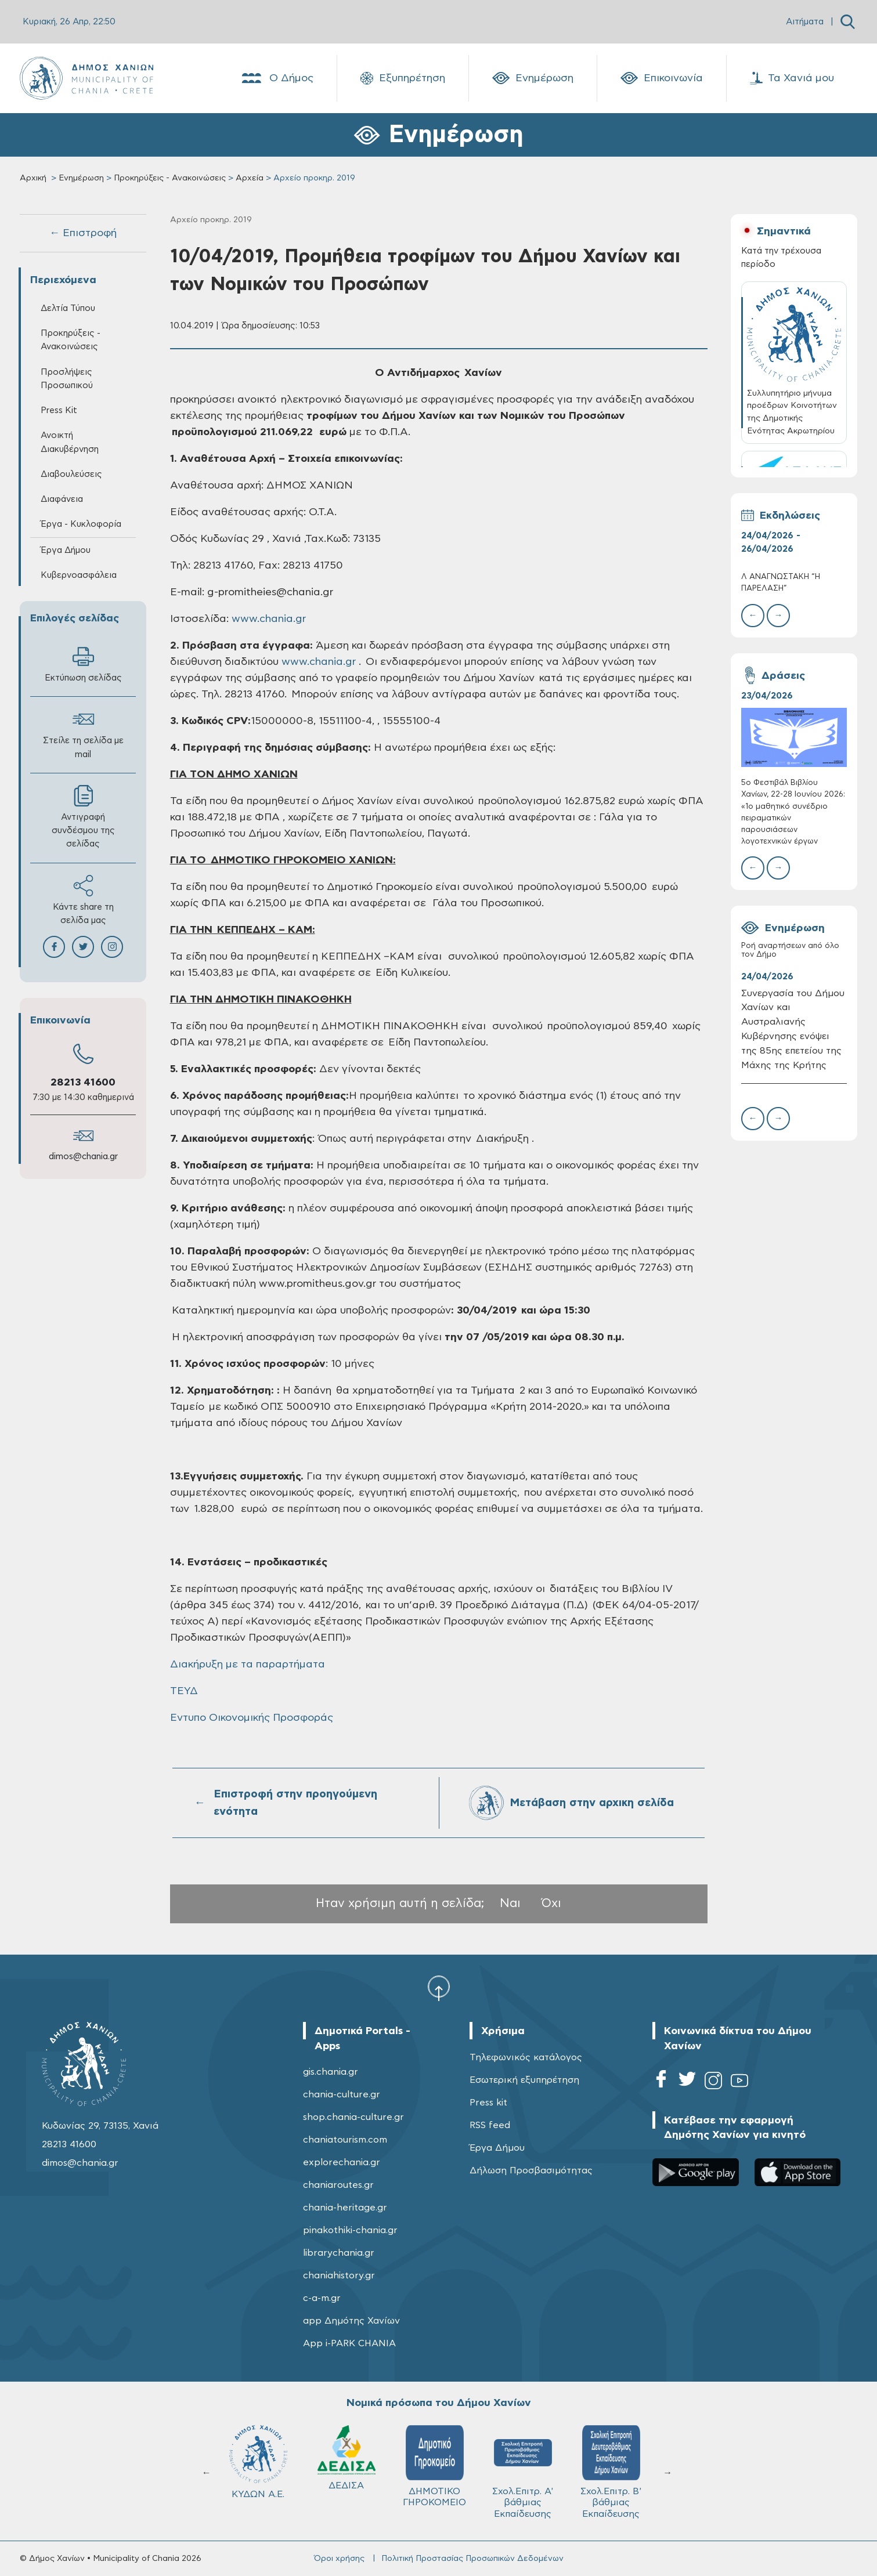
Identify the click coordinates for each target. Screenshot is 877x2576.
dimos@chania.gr (83, 1156)
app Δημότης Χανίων (351, 2320)
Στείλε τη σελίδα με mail (83, 733)
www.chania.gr (269, 619)
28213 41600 (83, 1082)
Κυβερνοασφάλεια (79, 575)
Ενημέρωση (532, 78)
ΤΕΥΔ (184, 1691)
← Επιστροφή (83, 233)
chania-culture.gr (341, 2094)
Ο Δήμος (276, 78)
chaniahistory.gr (339, 2275)
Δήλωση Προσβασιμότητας (531, 2170)
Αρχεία (250, 178)
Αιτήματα (805, 21)
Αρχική (33, 178)
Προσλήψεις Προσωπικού (67, 379)
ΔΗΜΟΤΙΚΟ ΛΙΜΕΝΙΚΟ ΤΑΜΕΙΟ (616, 2472)
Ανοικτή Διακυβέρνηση (70, 442)
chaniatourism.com (345, 2139)
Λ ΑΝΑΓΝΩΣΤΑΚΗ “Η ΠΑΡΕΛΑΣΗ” (780, 582)
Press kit (488, 2102)
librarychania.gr (338, 2252)
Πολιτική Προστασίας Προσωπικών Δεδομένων (472, 2559)
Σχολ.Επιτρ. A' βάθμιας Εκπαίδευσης (439, 2471)
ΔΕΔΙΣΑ (263, 2457)
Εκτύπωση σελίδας (83, 664)
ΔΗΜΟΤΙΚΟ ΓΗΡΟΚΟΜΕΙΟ (351, 2466)
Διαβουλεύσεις (71, 474)
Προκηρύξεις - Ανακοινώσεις (170, 178)
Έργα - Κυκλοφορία (81, 524)
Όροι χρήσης (339, 2559)
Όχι (551, 1903)
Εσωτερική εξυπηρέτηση (524, 2080)
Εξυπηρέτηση (402, 78)
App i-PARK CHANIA (349, 2343)
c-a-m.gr (322, 2298)
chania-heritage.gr (345, 2207)
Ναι (510, 1903)
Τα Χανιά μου (792, 78)
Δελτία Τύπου (68, 308)
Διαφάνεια (62, 499)
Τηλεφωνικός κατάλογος (526, 2057)
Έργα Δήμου (66, 550)
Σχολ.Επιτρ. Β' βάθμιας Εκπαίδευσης (527, 2471)
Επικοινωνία (661, 78)
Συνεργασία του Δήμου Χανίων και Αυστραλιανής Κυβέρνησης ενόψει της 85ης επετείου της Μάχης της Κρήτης (792, 1029)
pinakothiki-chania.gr (350, 2230)
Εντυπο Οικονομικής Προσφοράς (251, 1718)
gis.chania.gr (330, 2071)
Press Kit (59, 410)
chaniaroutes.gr (338, 2185)
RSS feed (490, 2125)
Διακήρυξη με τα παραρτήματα (247, 1664)
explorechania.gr (341, 2162)
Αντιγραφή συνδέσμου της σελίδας (83, 816)
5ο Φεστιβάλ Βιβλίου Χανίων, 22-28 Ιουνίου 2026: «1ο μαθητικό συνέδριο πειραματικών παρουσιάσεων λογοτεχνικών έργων (793, 812)
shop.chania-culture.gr (353, 2117)
